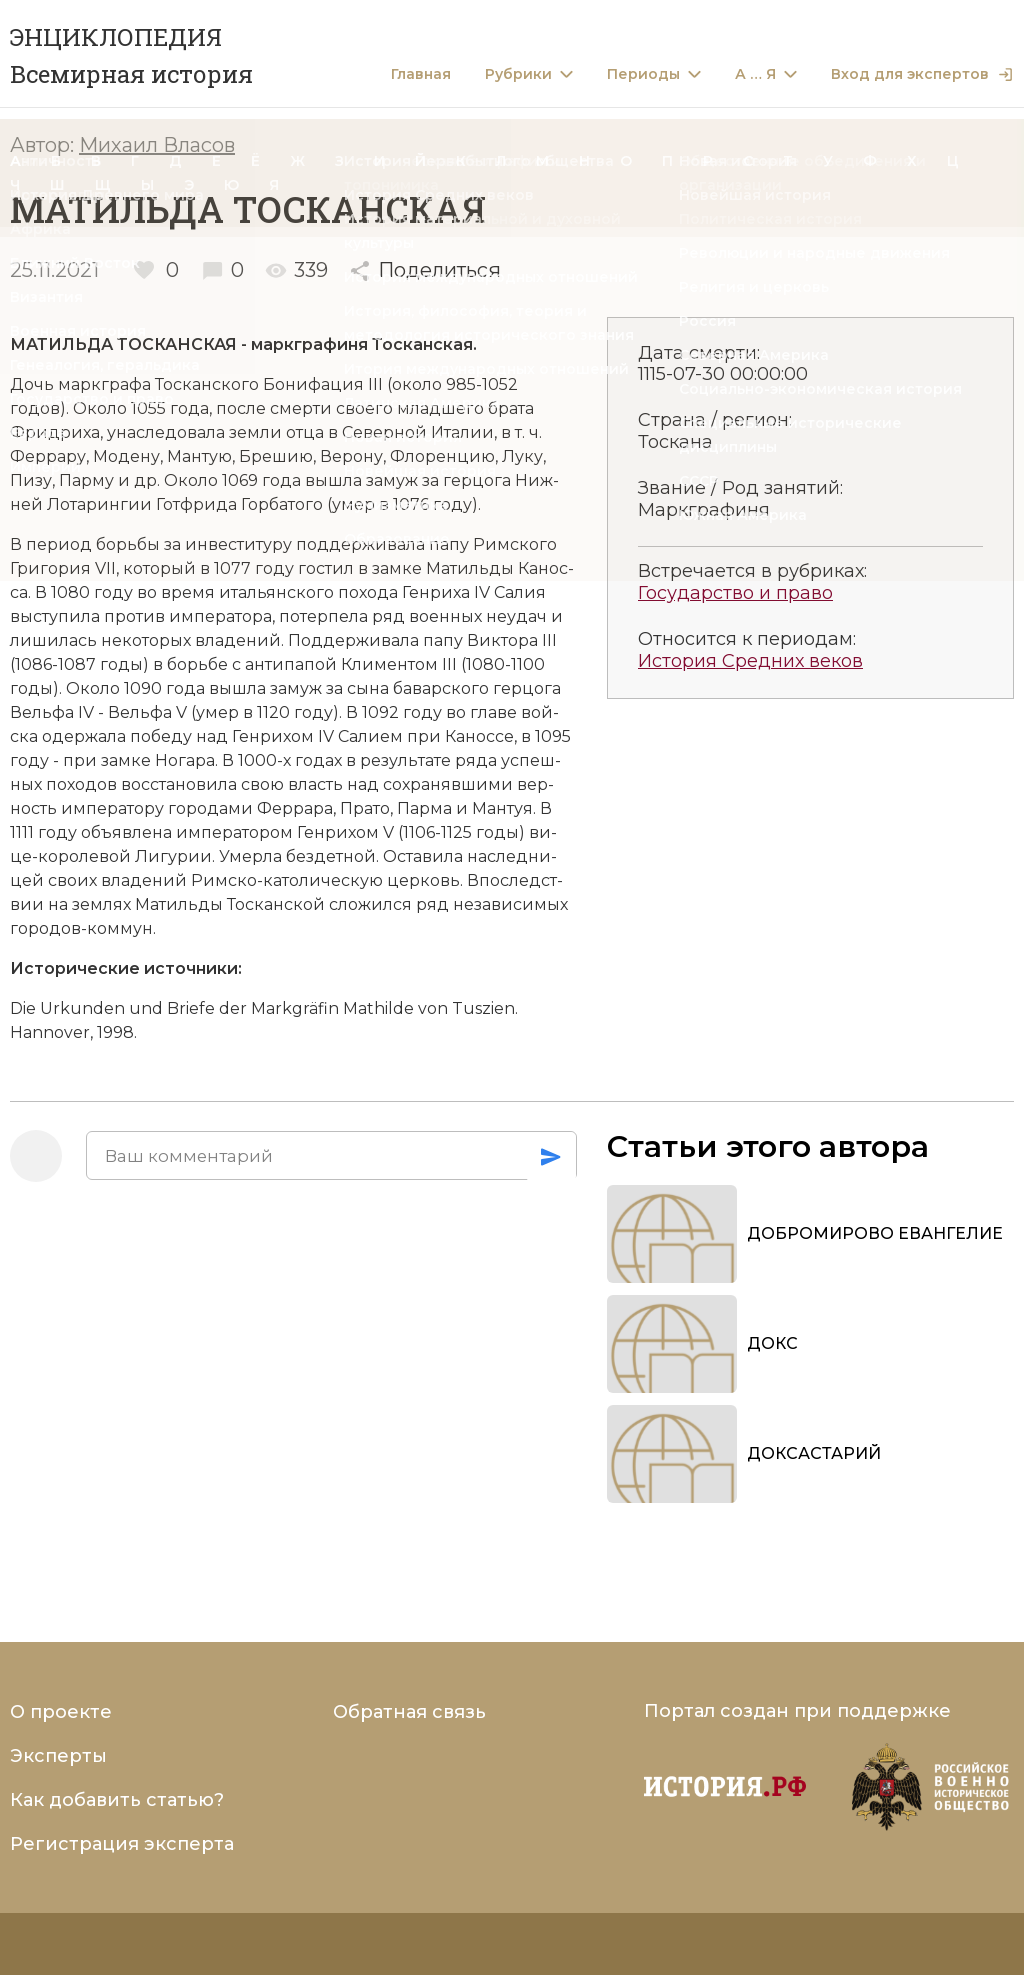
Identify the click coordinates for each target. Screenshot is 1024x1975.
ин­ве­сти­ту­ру (240, 544)
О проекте (61, 1712)
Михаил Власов (157, 145)
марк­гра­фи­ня (311, 344)
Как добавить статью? (117, 1800)
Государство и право (735, 593)
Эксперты (58, 1756)
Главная (421, 74)
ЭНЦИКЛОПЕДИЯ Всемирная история (131, 55)
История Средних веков (750, 661)
